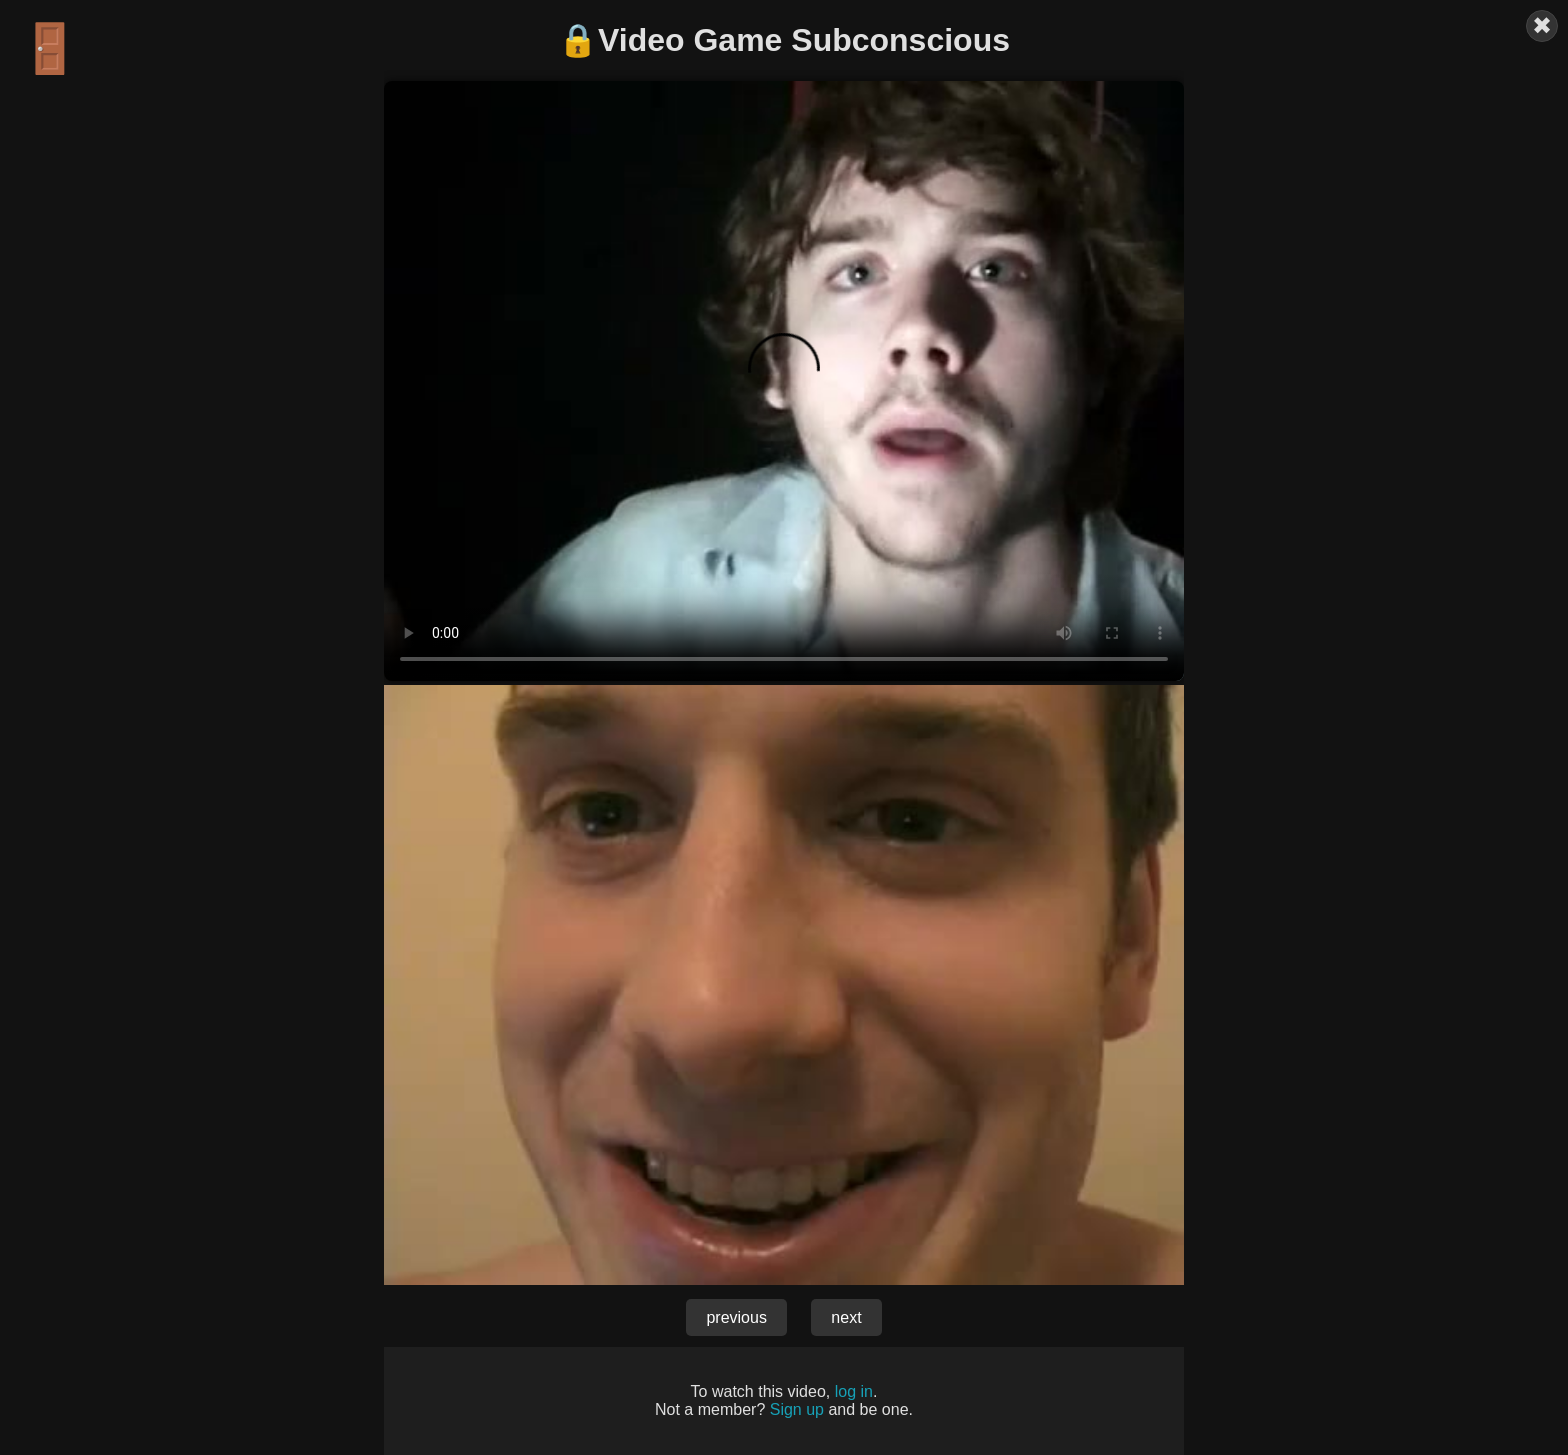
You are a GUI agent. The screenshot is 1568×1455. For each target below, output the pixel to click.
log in (854, 1391)
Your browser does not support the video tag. (784, 381)
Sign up (797, 1409)
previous (736, 1317)
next (846, 1317)
